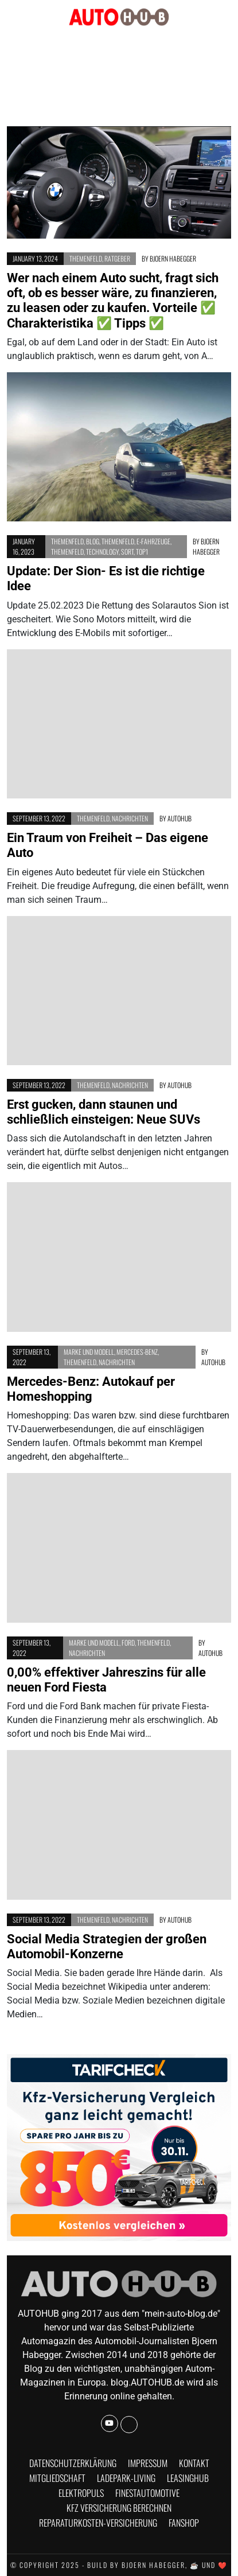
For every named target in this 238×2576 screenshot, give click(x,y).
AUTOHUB (179, 818)
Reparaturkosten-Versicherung (98, 2523)
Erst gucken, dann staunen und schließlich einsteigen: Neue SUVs (103, 1112)
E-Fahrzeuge (153, 541)
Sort (127, 551)
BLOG (92, 541)
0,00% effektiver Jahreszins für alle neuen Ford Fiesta (106, 1679)
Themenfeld (85, 258)
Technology (102, 551)
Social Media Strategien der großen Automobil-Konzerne (106, 1946)
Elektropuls (81, 2493)
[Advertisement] (119, 77)
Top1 (142, 551)
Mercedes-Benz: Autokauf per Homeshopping (91, 1389)
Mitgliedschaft (57, 2478)
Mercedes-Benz (137, 1352)
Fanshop (184, 2523)
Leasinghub (188, 2478)
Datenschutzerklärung (72, 2463)
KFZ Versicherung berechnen (119, 2508)
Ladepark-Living (126, 2478)
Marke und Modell (89, 1352)
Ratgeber (117, 258)
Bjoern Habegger (173, 258)
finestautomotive (147, 2493)
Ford (128, 1642)
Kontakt (194, 2463)
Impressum (147, 2463)
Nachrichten (130, 818)
